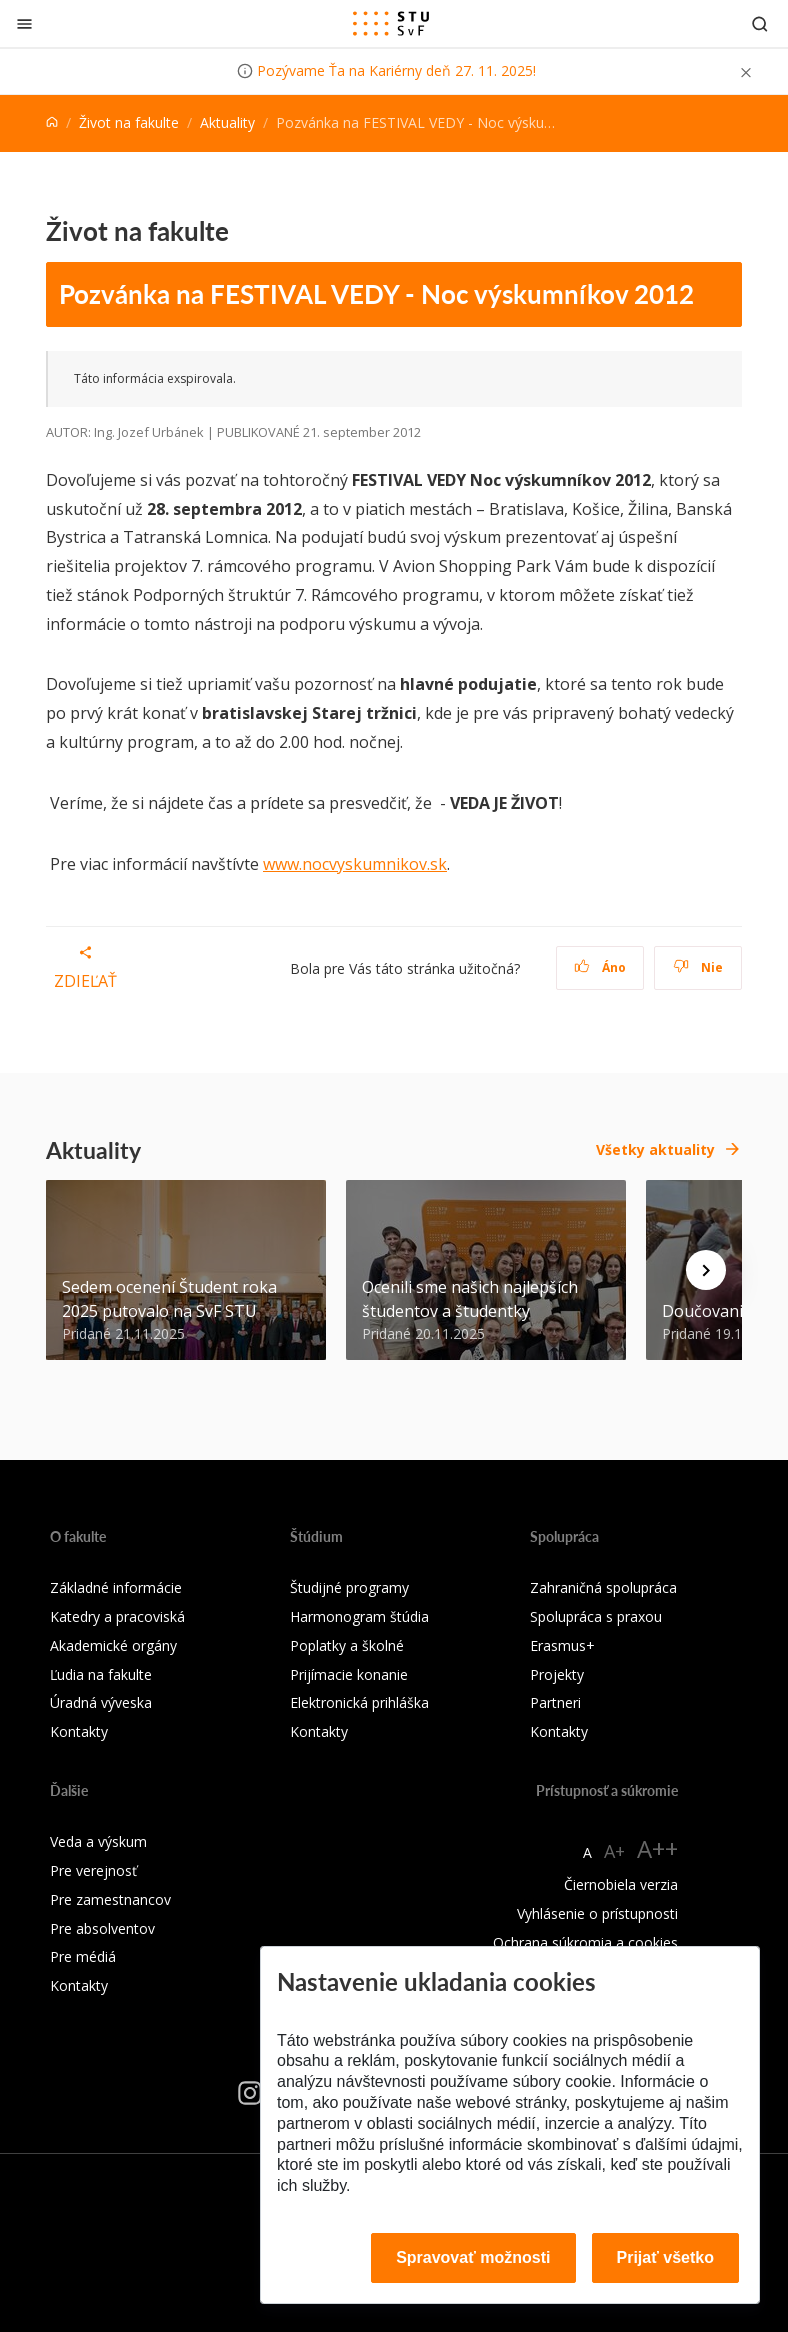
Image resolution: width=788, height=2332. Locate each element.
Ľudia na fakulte (101, 1674)
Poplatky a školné (347, 1645)
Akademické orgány (113, 1645)
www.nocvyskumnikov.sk (355, 864)
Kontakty (79, 1731)
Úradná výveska (101, 1702)
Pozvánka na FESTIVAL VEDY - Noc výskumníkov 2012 (376, 294)
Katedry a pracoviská (117, 1616)
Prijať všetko (666, 2257)
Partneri (555, 1702)
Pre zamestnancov (110, 1899)
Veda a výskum (98, 1841)
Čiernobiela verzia (621, 1884)
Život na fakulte (129, 122)
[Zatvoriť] (24, 23)
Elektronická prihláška (359, 1702)
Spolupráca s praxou (596, 1616)
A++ (657, 1848)
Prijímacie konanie (349, 1674)
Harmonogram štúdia (359, 1616)
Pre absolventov (102, 1928)
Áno (600, 967)
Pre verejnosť (93, 1870)
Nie (698, 967)
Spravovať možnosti (473, 2257)
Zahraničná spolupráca (603, 1587)
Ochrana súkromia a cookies (585, 1942)
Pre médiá (83, 1956)
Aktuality (227, 122)
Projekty (557, 1674)
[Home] (52, 122)
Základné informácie (116, 1587)
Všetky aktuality (655, 1149)
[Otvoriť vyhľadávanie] (760, 23)
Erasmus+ (562, 1645)
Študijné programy (349, 1587)
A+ (614, 1851)
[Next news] (706, 1270)
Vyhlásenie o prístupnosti (597, 1913)
